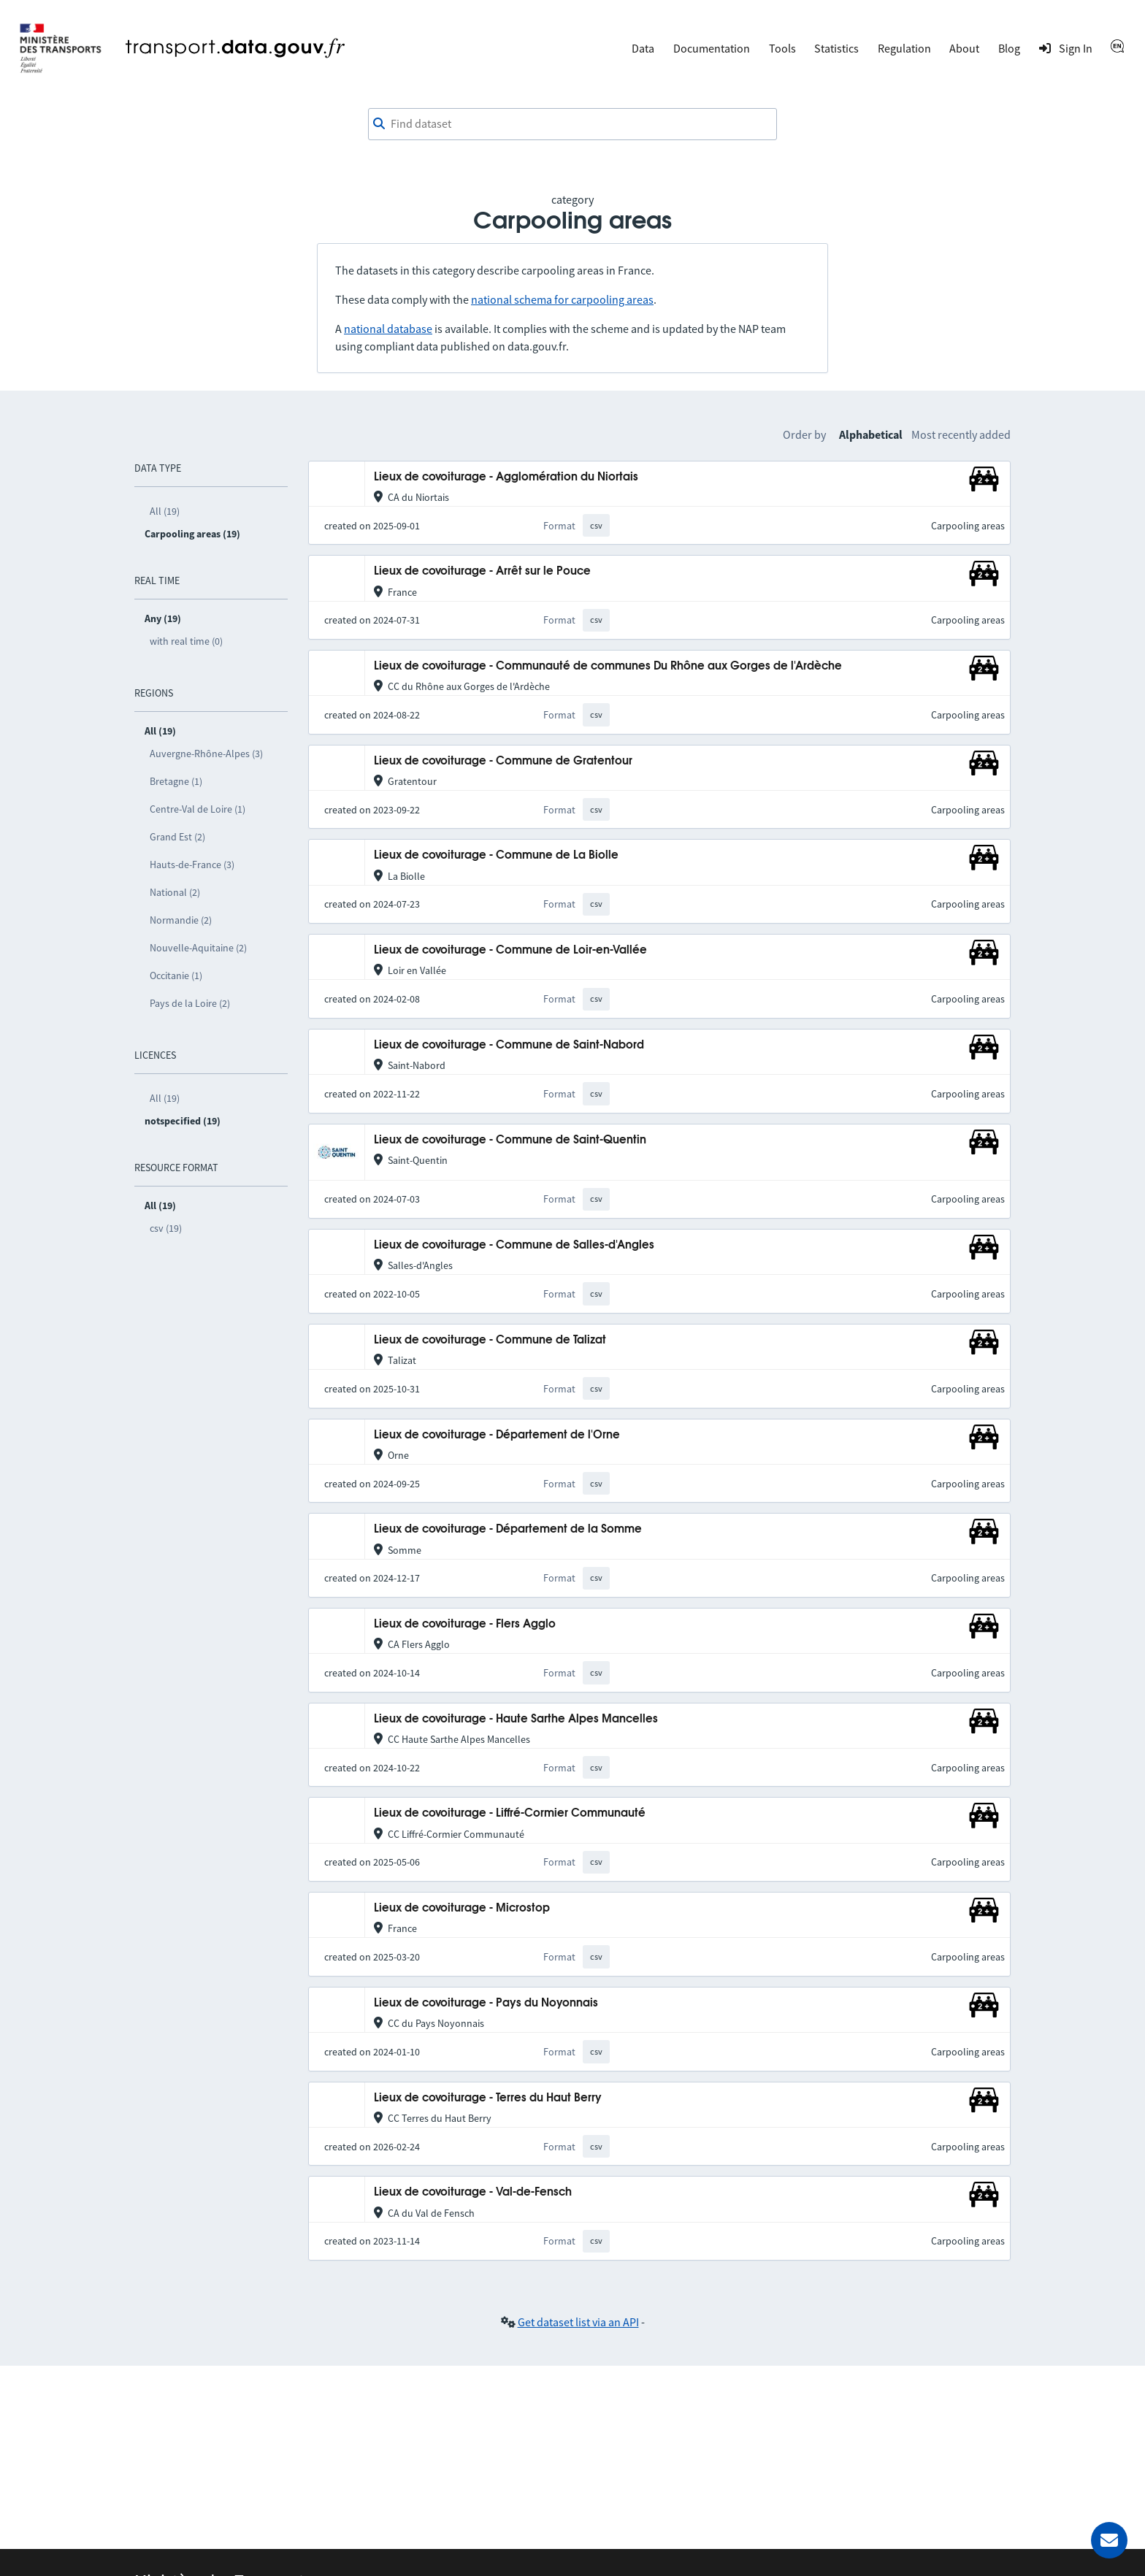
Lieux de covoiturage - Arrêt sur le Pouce (482, 571)
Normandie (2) (181, 920)
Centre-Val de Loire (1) (197, 809)
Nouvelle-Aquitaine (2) (198, 947)
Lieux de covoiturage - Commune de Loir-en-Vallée (510, 950)
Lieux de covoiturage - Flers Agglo (465, 1624)
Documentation (711, 48)
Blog (1009, 48)
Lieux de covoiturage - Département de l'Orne (497, 1435)
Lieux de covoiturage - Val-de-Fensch (473, 2192)
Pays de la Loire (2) (190, 1003)
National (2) (175, 892)
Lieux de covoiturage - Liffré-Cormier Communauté (510, 1813)
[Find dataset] (572, 124)
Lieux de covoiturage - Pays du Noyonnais (486, 2003)
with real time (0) (186, 641)
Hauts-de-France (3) (192, 864)
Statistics (836, 48)
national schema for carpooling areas (562, 299)
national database (388, 328)
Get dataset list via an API (578, 2322)
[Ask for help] (1109, 2540)
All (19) (165, 511)
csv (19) (166, 1228)
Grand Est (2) (177, 836)
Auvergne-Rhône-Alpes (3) (206, 753)
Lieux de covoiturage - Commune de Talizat (490, 1340)
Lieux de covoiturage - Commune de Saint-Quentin (510, 1140)
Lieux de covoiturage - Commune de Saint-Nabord (509, 1045)
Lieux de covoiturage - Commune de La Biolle (496, 855)
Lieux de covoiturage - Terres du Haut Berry (488, 2098)
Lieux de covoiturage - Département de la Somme (508, 1529)
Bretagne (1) (176, 781)
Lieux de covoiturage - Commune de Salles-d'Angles (514, 1245)
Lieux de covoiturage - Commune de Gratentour (503, 761)
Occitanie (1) (176, 975)
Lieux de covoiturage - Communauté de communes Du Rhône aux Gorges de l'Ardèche (608, 666)
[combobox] (572, 124)
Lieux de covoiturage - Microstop (462, 1908)
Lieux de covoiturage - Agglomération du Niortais (506, 477)
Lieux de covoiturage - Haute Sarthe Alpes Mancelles (516, 1719)
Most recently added (961, 434)
